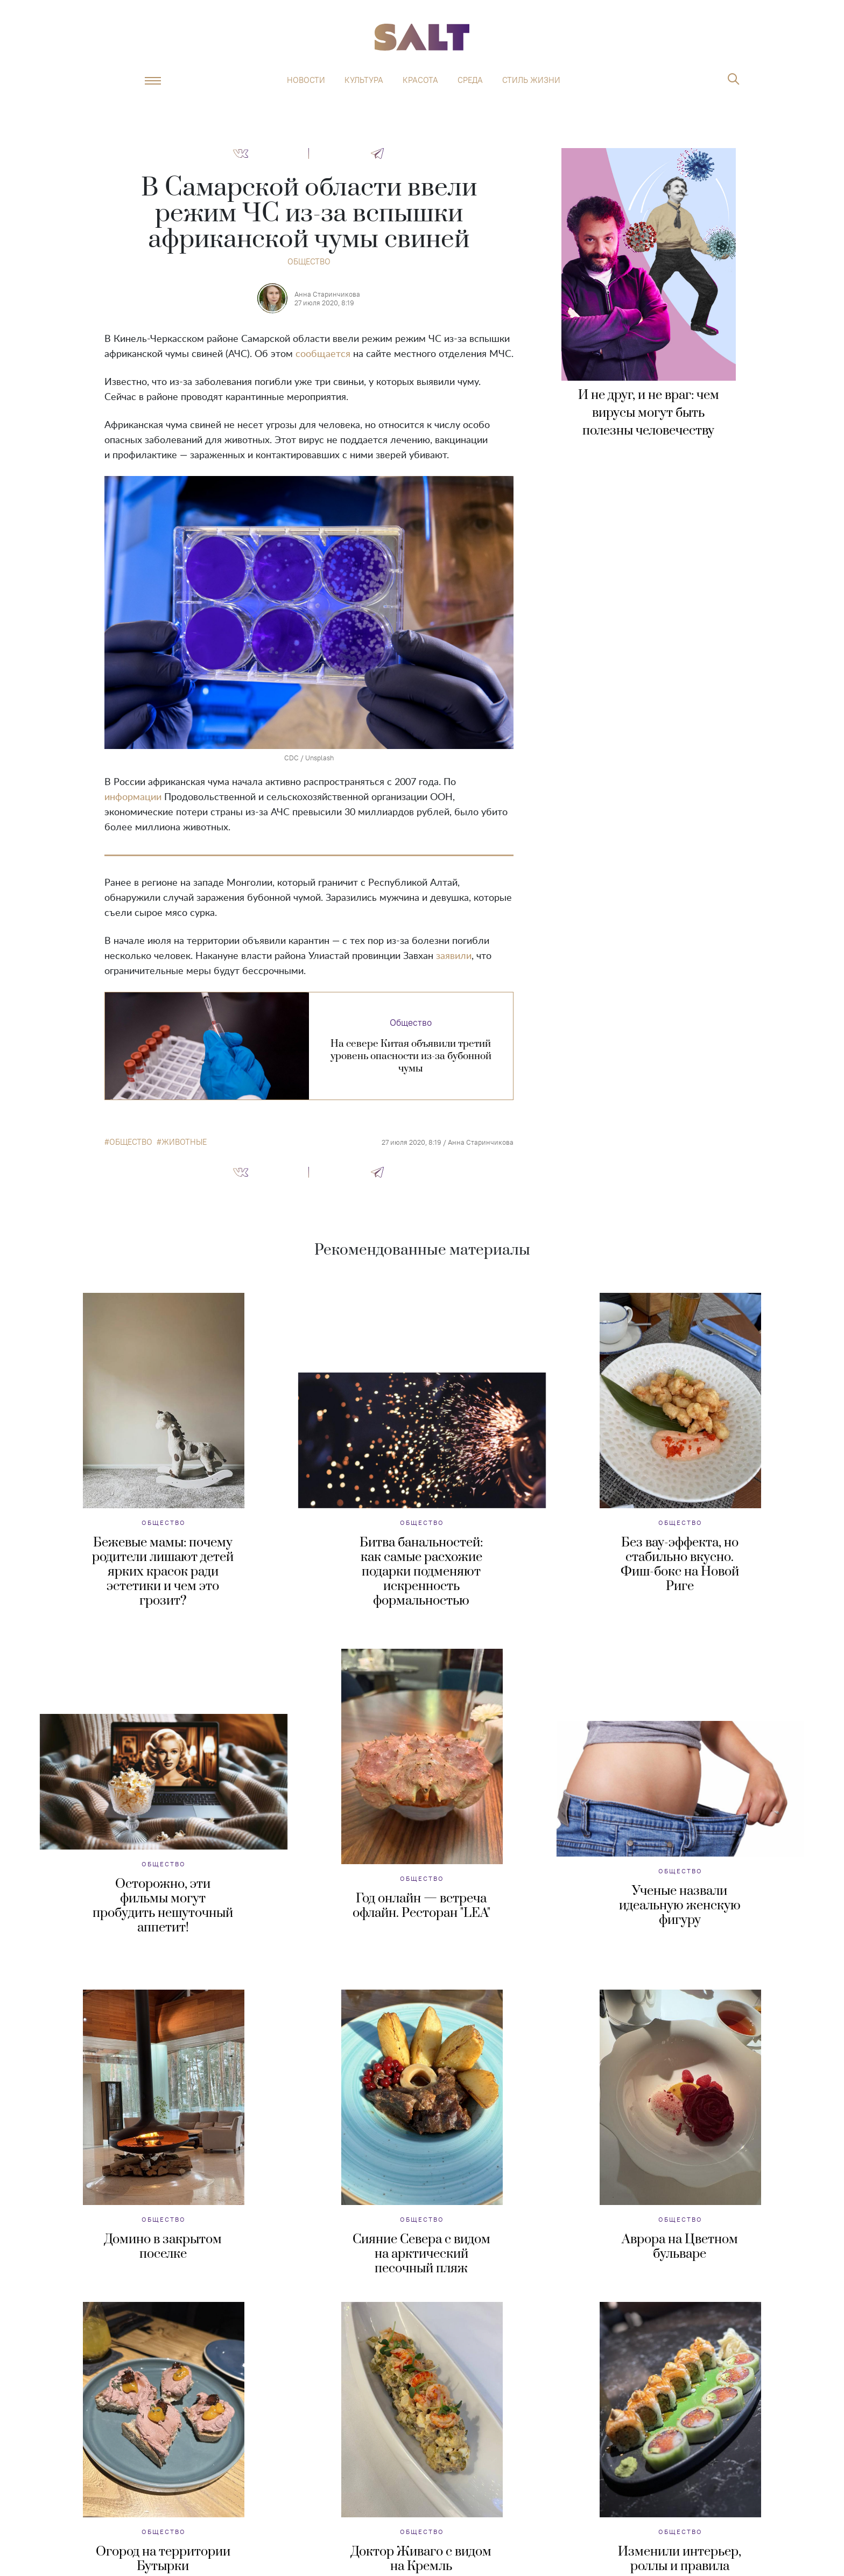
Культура (363, 80)
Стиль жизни (531, 80)
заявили (454, 956)
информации (132, 797)
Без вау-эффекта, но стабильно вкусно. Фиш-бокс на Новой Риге (680, 1564)
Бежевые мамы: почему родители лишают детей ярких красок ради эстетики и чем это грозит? (163, 1572)
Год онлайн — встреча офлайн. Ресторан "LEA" (421, 1906)
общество (130, 1142)
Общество (308, 261)
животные (184, 1142)
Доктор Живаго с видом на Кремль (421, 2559)
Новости (306, 80)
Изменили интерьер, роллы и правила (679, 2559)
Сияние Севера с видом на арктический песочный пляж (421, 2254)
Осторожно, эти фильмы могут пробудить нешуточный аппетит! (163, 1906)
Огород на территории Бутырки (163, 2559)
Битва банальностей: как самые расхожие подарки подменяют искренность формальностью (421, 1572)
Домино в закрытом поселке (163, 2246)
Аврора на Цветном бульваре (680, 2246)
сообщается (323, 354)
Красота (420, 80)
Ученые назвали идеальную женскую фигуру (680, 1905)
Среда (470, 80)
